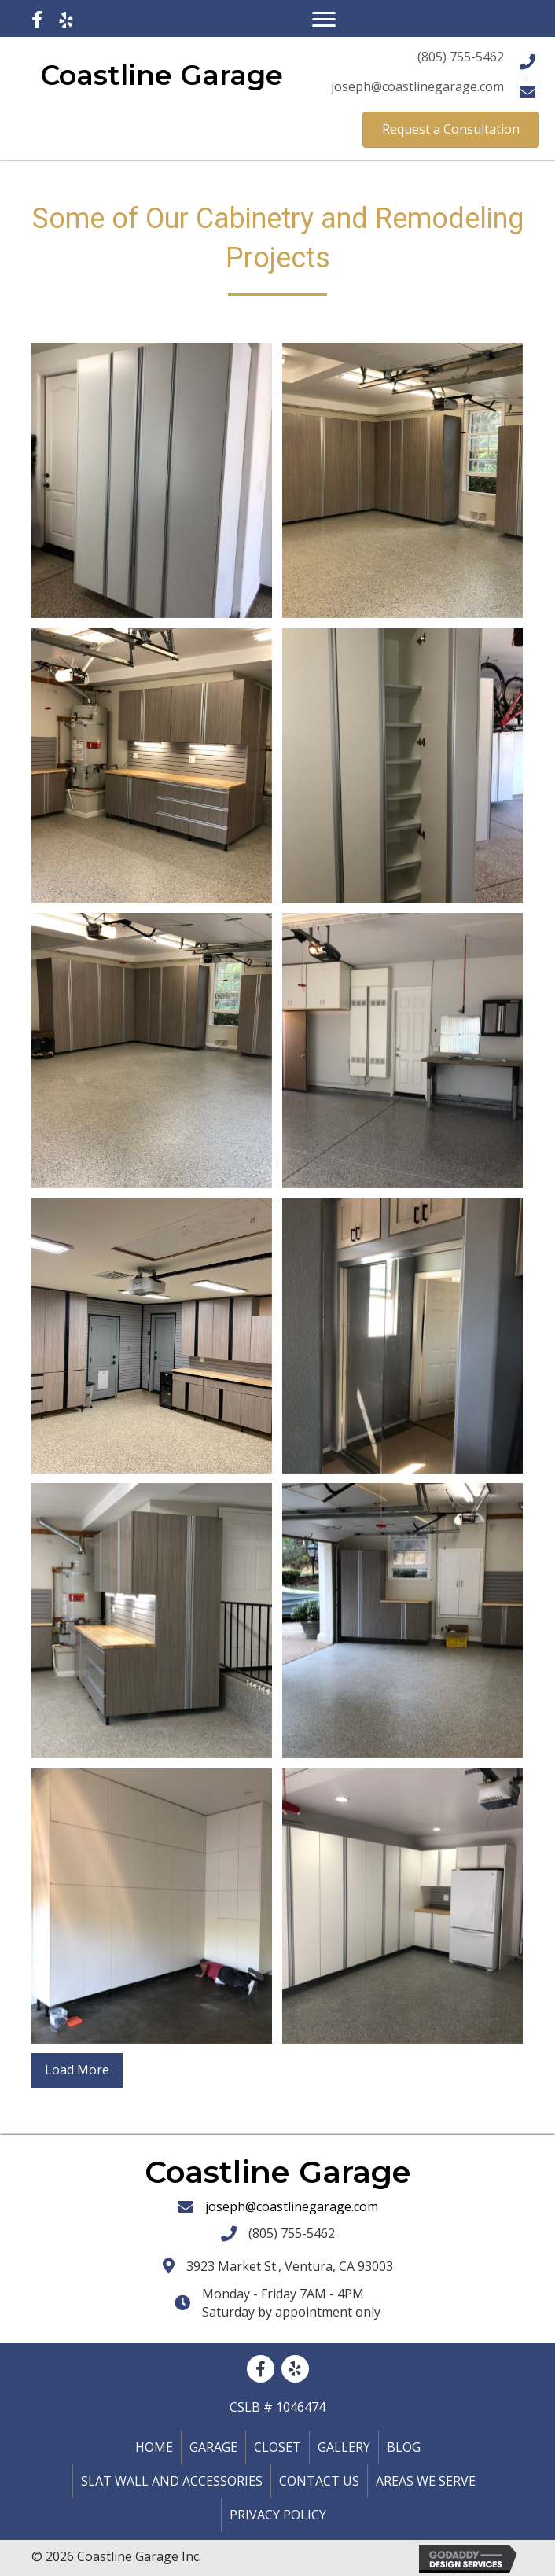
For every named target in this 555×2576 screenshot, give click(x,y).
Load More (77, 2069)
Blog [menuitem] (404, 2447)
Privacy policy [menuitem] (278, 2514)
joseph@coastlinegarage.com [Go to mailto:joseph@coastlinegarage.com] (417, 86)
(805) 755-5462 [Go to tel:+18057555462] (460, 56)
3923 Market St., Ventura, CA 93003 (289, 2266)
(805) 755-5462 (291, 2233)
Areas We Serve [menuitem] (426, 2481)
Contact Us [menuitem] (319, 2481)
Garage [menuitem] (213, 2447)
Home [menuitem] (154, 2447)
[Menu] (324, 19)
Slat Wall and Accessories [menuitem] (172, 2481)
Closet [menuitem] (277, 2447)
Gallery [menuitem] (344, 2447)
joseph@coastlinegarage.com (291, 2206)
